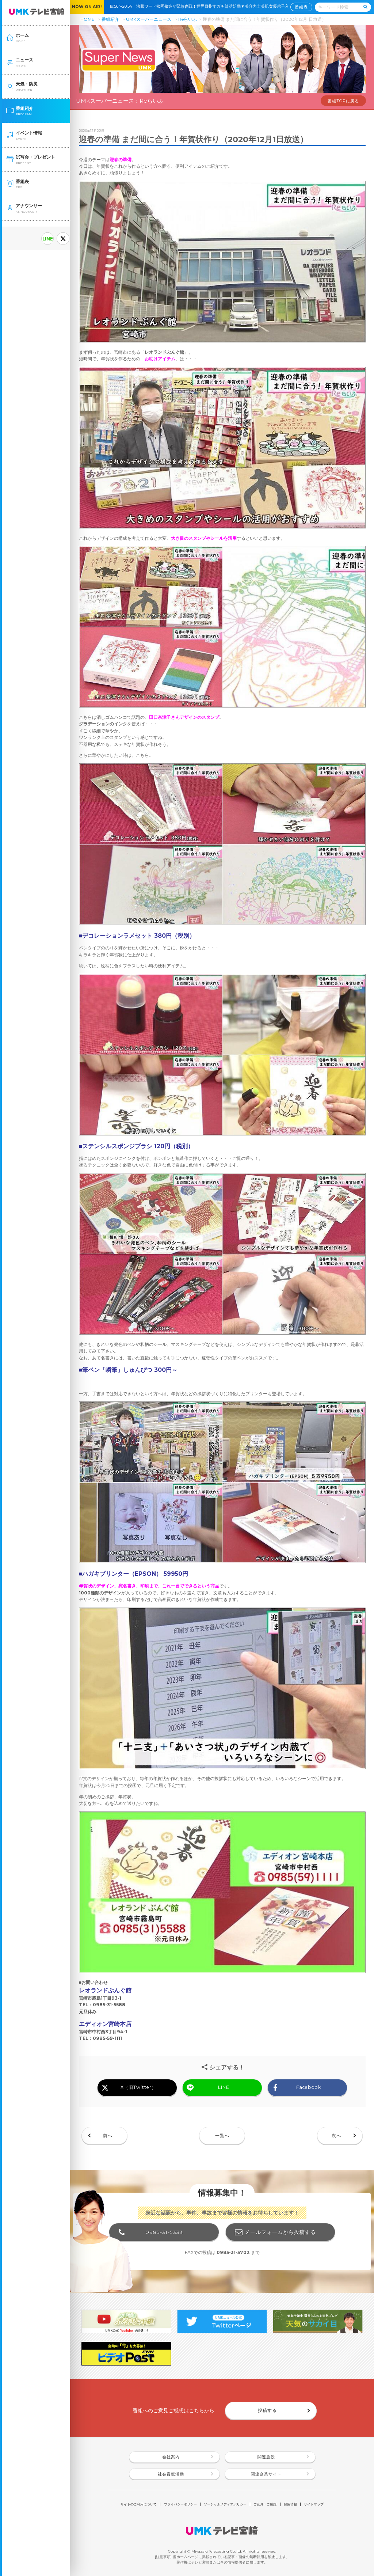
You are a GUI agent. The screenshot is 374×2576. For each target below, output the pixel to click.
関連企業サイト (266, 2474)
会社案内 (171, 2457)
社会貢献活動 (171, 2474)
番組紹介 (110, 19)
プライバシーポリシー (180, 2504)
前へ (107, 2135)
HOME (87, 19)
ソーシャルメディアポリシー (225, 2504)
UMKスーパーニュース (148, 19)
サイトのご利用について (139, 2504)
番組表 (301, 6)
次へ (336, 2135)
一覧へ (222, 2135)
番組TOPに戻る (343, 101)
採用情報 (290, 2504)
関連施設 (266, 2457)
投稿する (267, 2410)
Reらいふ (187, 19)
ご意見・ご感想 (264, 2504)
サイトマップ (314, 2504)
